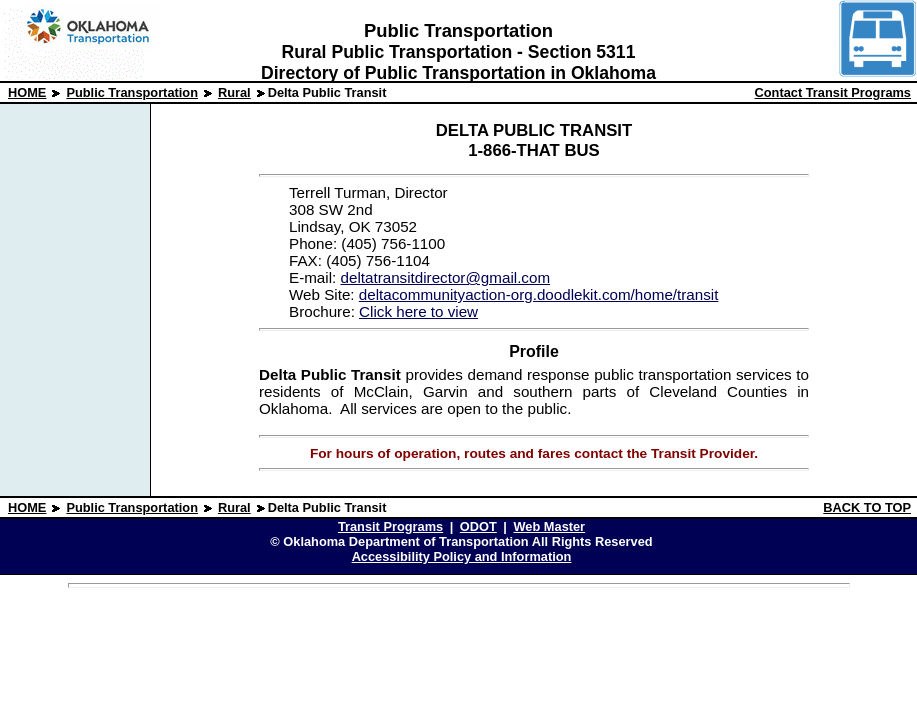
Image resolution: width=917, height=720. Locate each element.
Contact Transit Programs (833, 92)
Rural (234, 92)
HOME (27, 92)
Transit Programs (390, 526)
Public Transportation (132, 92)
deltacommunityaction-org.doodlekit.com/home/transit (539, 294)
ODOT (478, 526)
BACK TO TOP (867, 507)
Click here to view (418, 311)
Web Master (550, 526)
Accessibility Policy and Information (462, 556)
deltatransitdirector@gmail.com (445, 277)
